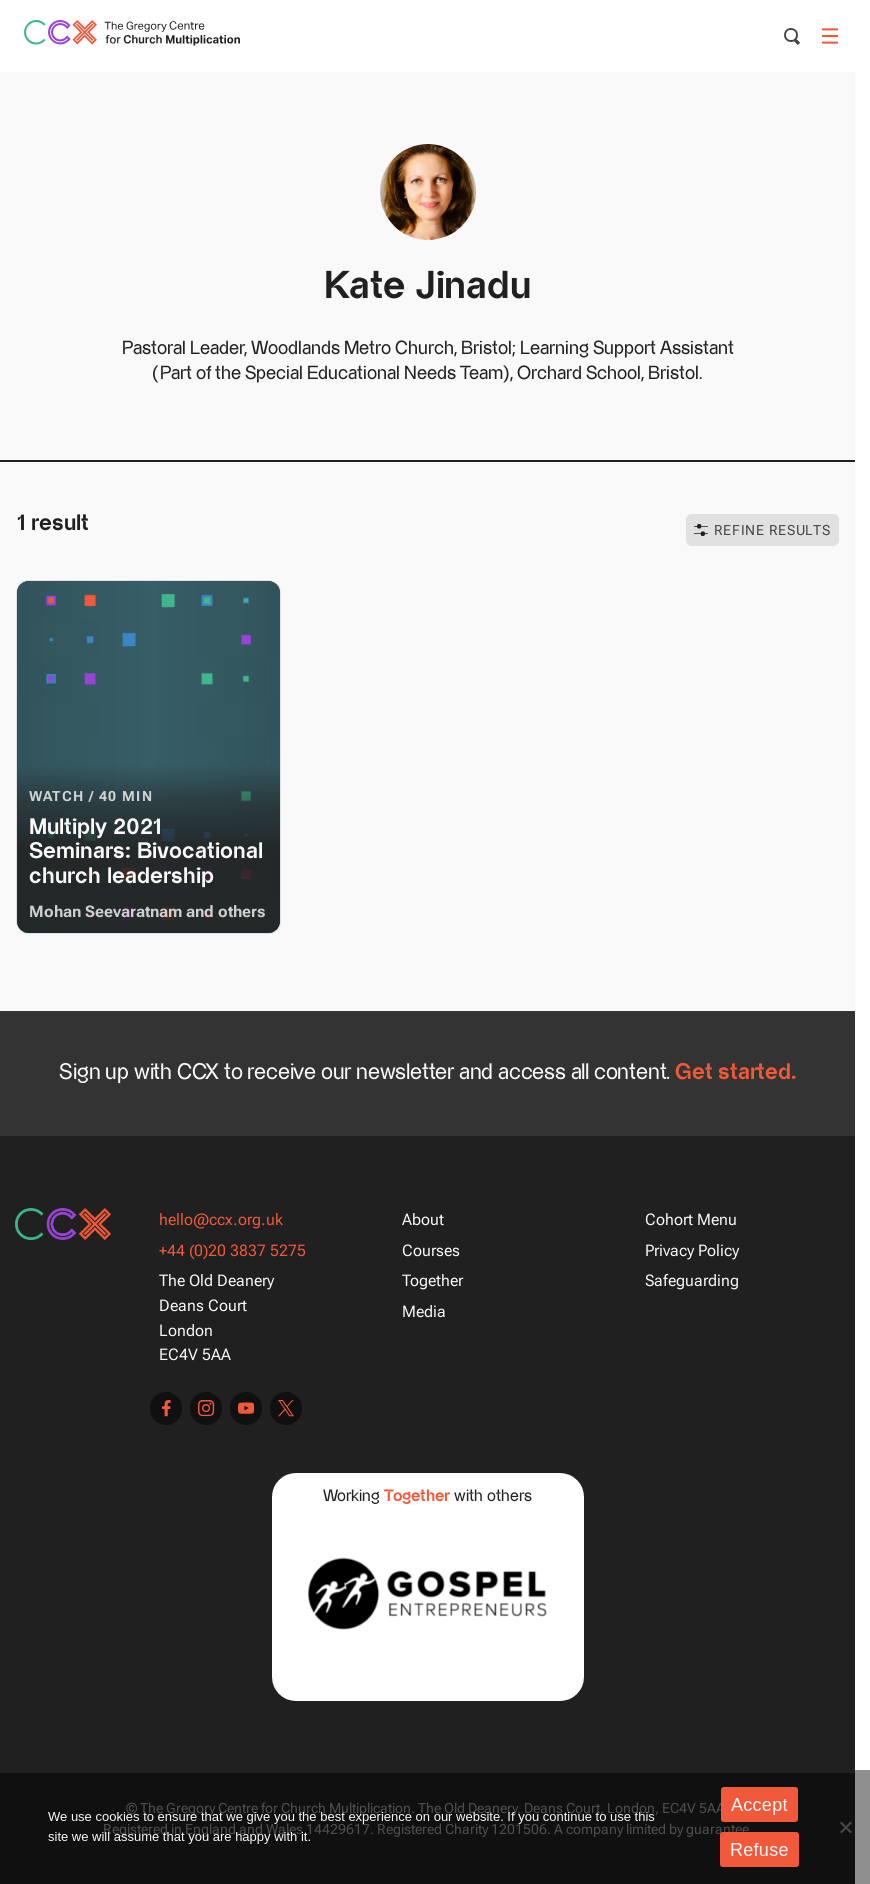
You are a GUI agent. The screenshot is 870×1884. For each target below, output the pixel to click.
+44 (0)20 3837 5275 (232, 1250)
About (423, 1219)
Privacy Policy (692, 1250)
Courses (431, 1250)
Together (432, 1280)
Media (424, 1311)
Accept (759, 1805)
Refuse (759, 1850)
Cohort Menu (691, 1219)
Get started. (735, 1073)
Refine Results (762, 530)
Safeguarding (692, 1280)
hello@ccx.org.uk (221, 1219)
